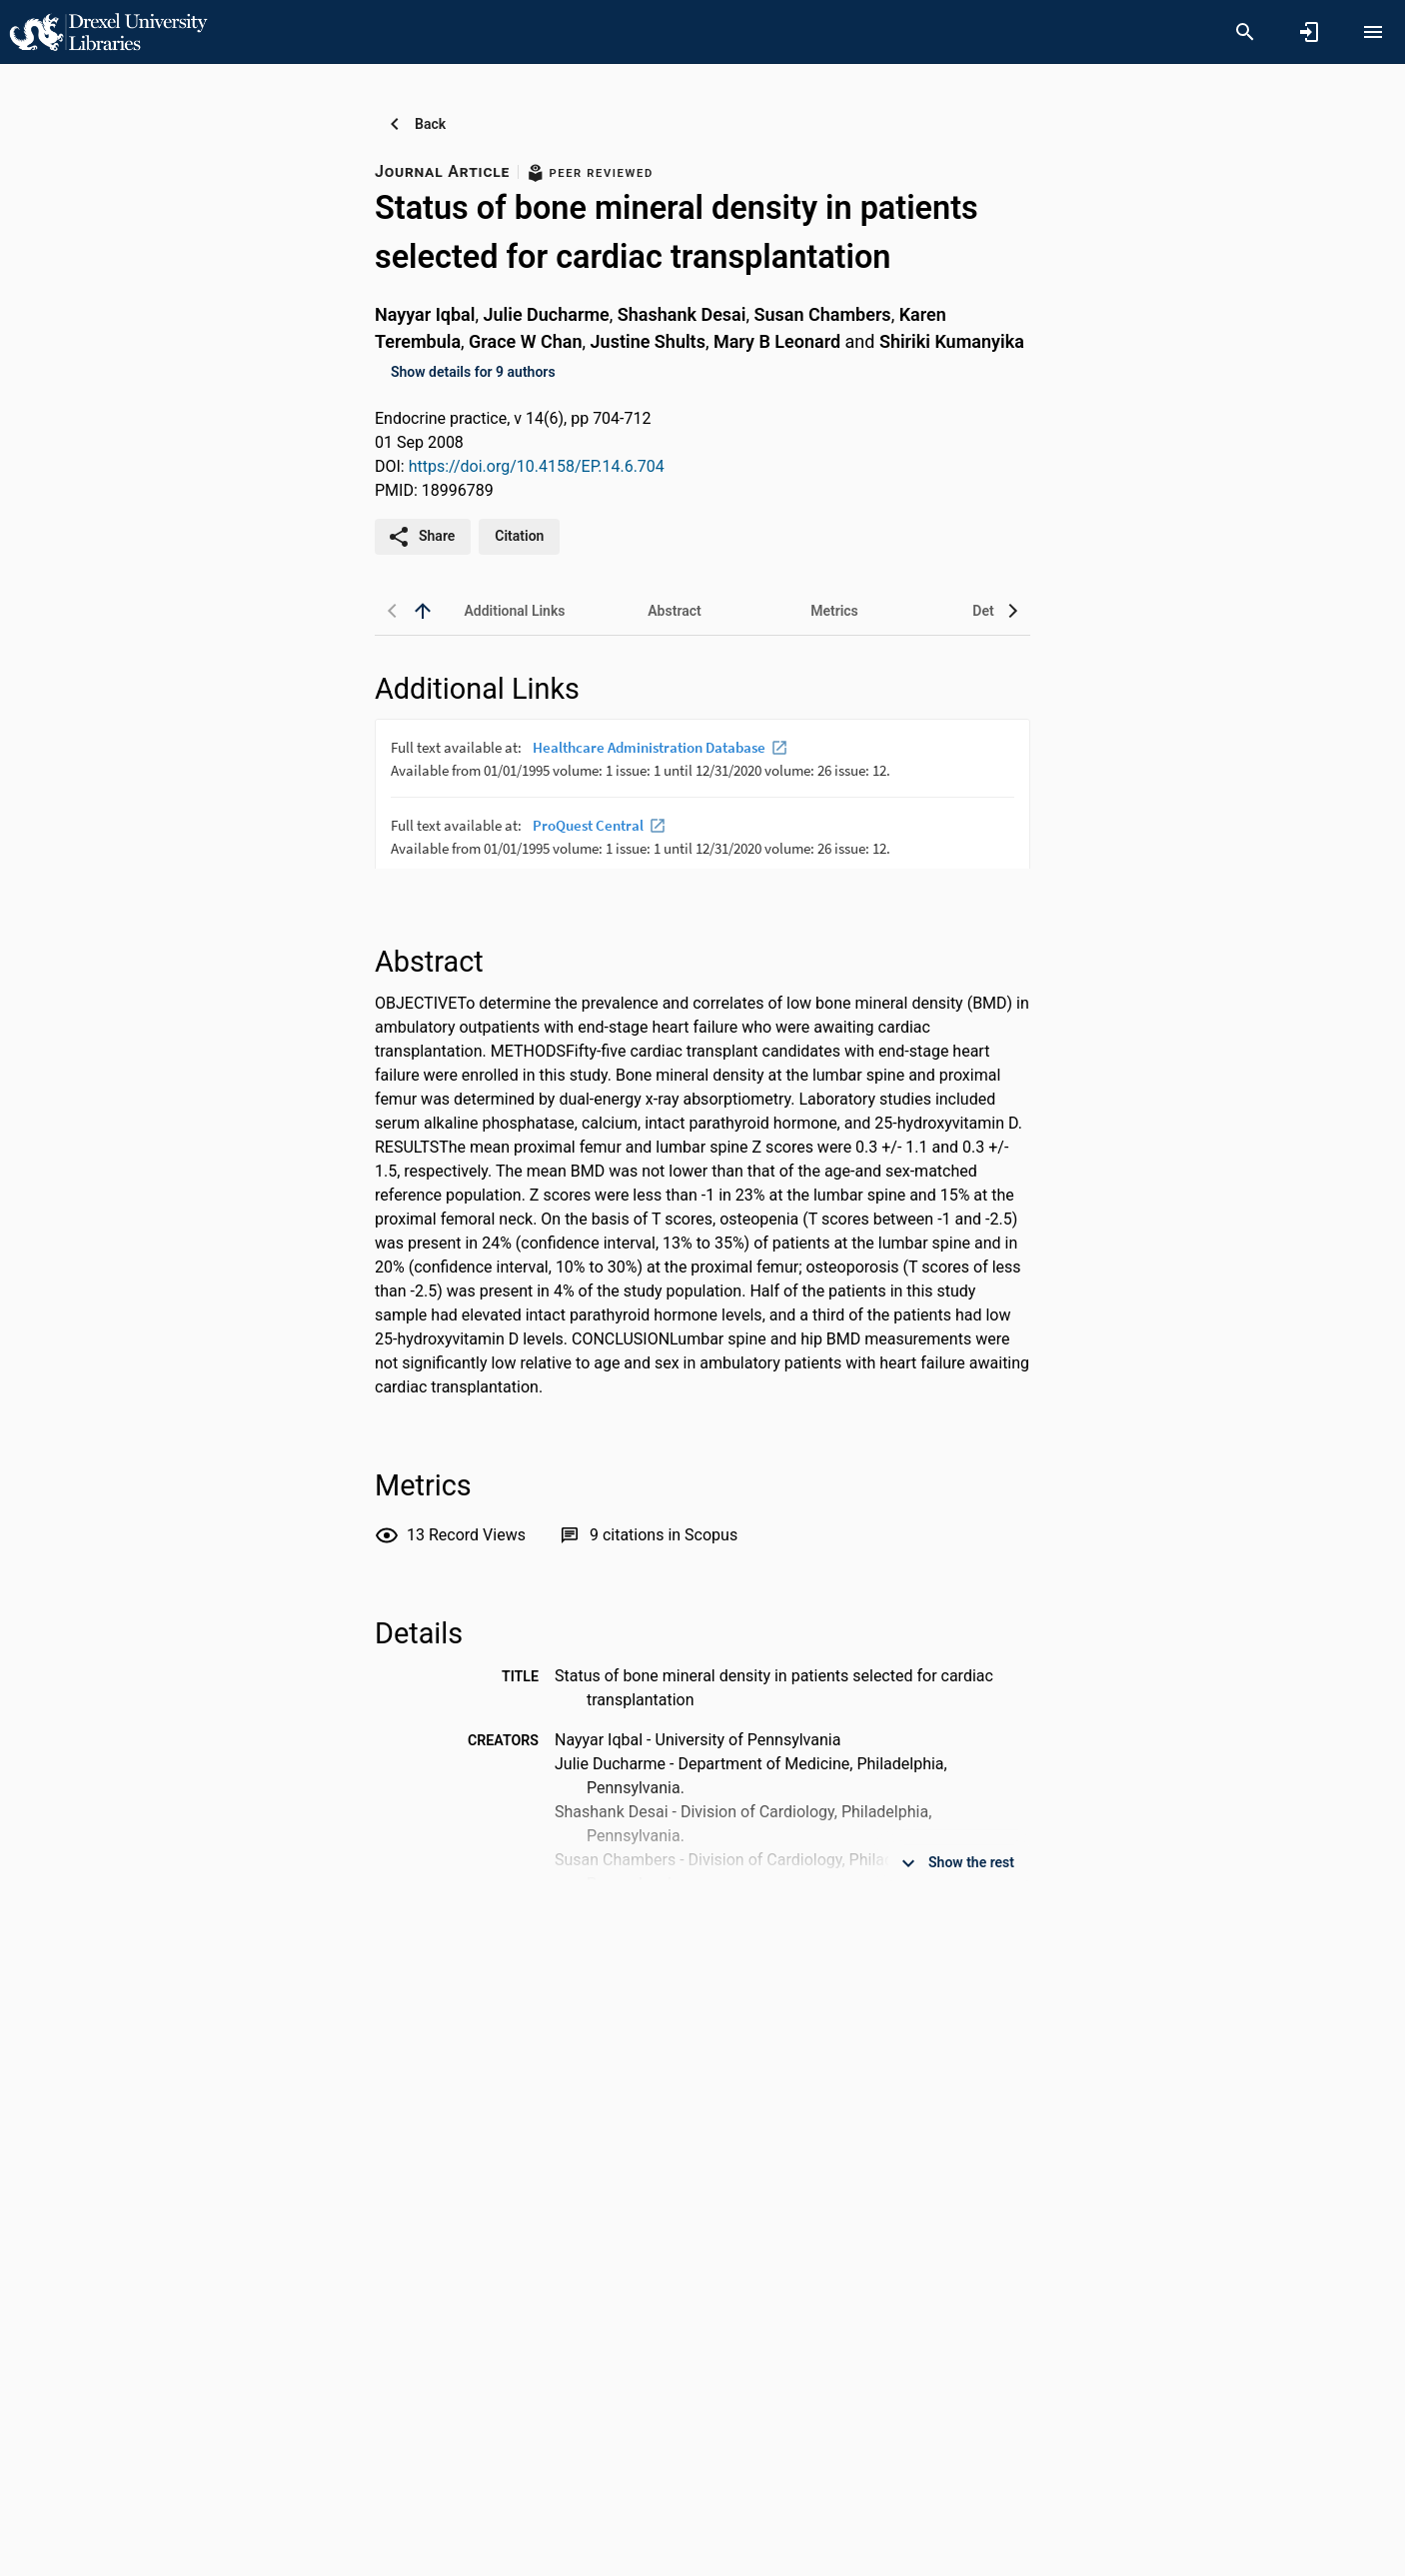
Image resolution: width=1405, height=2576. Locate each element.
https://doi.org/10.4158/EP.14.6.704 (537, 466)
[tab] (515, 611)
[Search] (1245, 32)
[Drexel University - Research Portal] (108, 31)
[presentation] (702, 794)
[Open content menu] (1373, 32)
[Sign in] (1309, 32)
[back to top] (423, 611)
